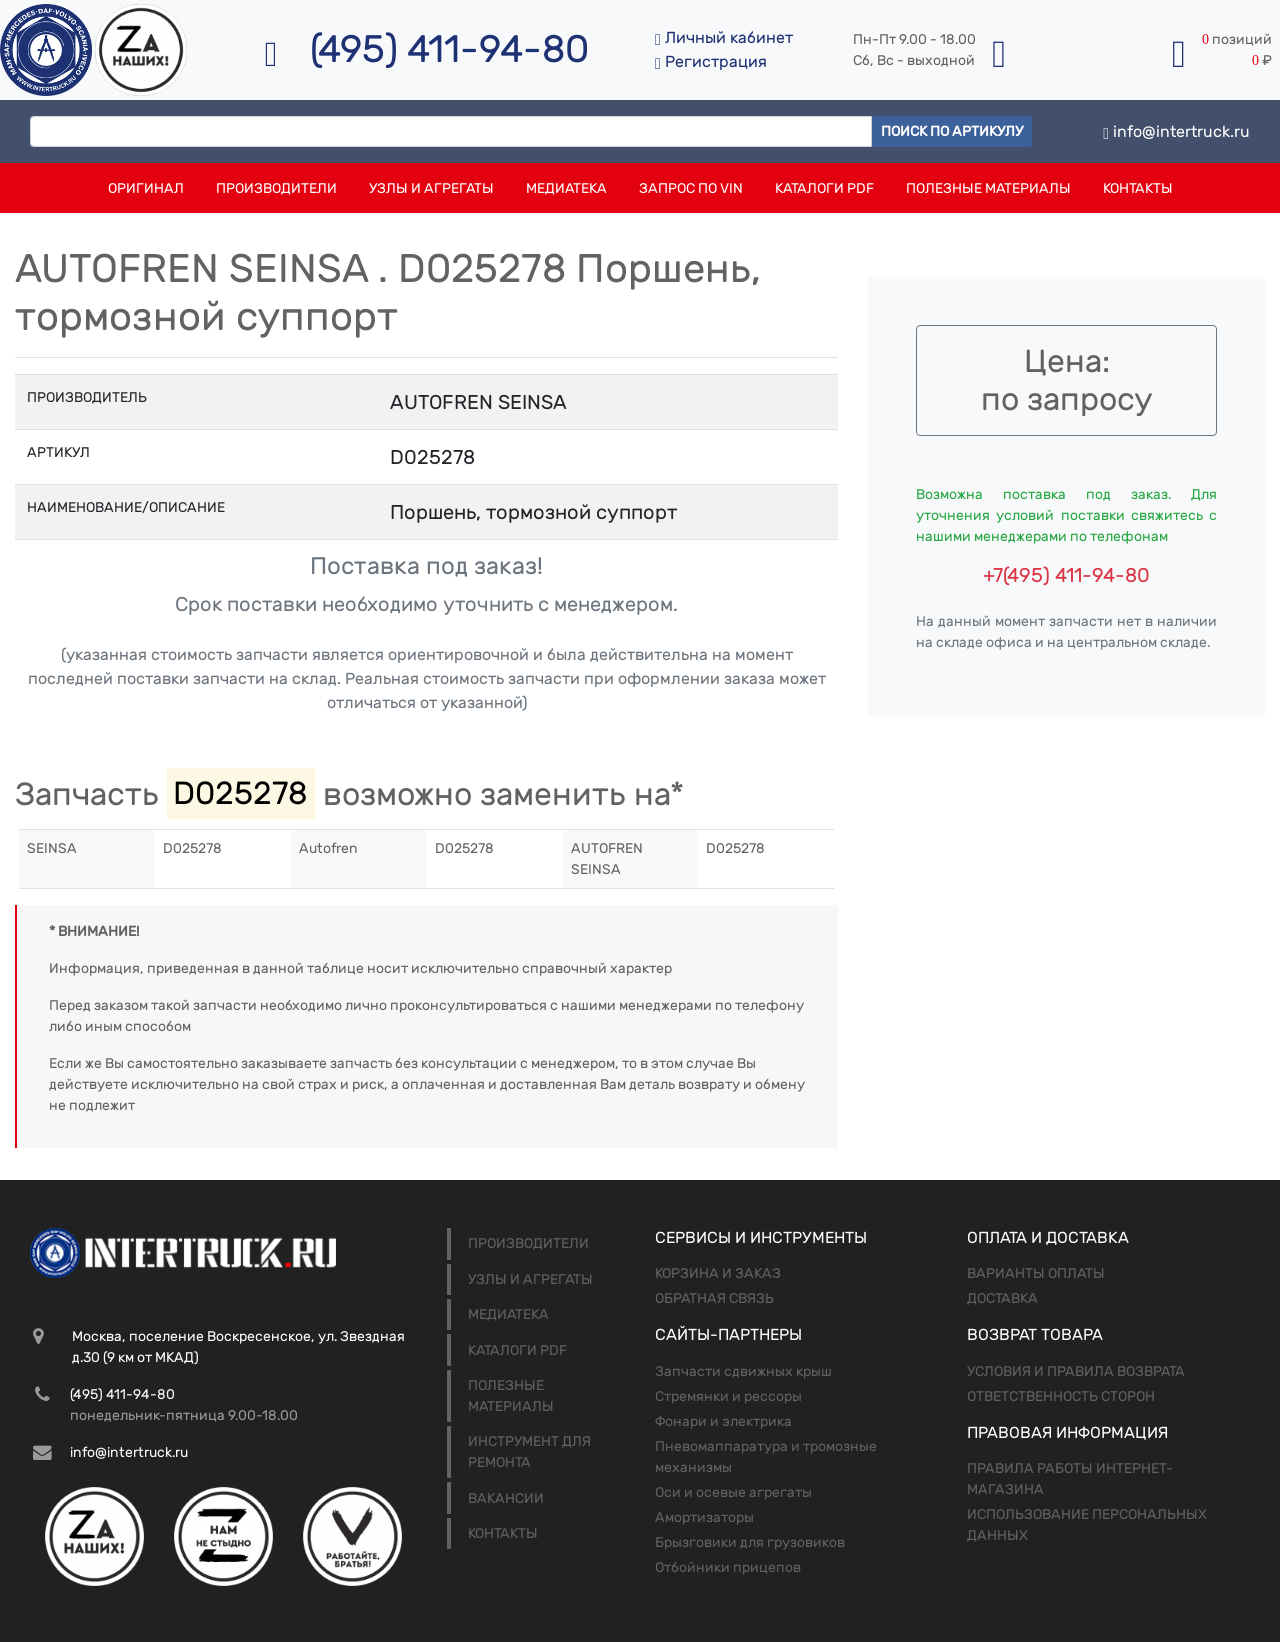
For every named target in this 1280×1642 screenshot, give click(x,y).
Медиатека (566, 188)
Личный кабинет (724, 37)
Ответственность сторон (1061, 1396)
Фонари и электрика (723, 1421)
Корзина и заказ (718, 1273)
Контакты (1138, 188)
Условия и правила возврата (1076, 1371)
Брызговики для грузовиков (750, 1542)
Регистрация (711, 61)
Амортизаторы (704, 1517)
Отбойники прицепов (728, 1567)
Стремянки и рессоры (728, 1396)
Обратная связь (714, 1298)
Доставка (1002, 1298)
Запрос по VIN (691, 188)
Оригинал (146, 188)
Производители (276, 188)
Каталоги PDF (824, 188)
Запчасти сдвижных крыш (743, 1371)
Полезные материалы (988, 188)
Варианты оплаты (1036, 1273)
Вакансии (506, 1498)
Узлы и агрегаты (431, 188)
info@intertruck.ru (1176, 131)
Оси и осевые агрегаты (733, 1492)
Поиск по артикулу (952, 131)
